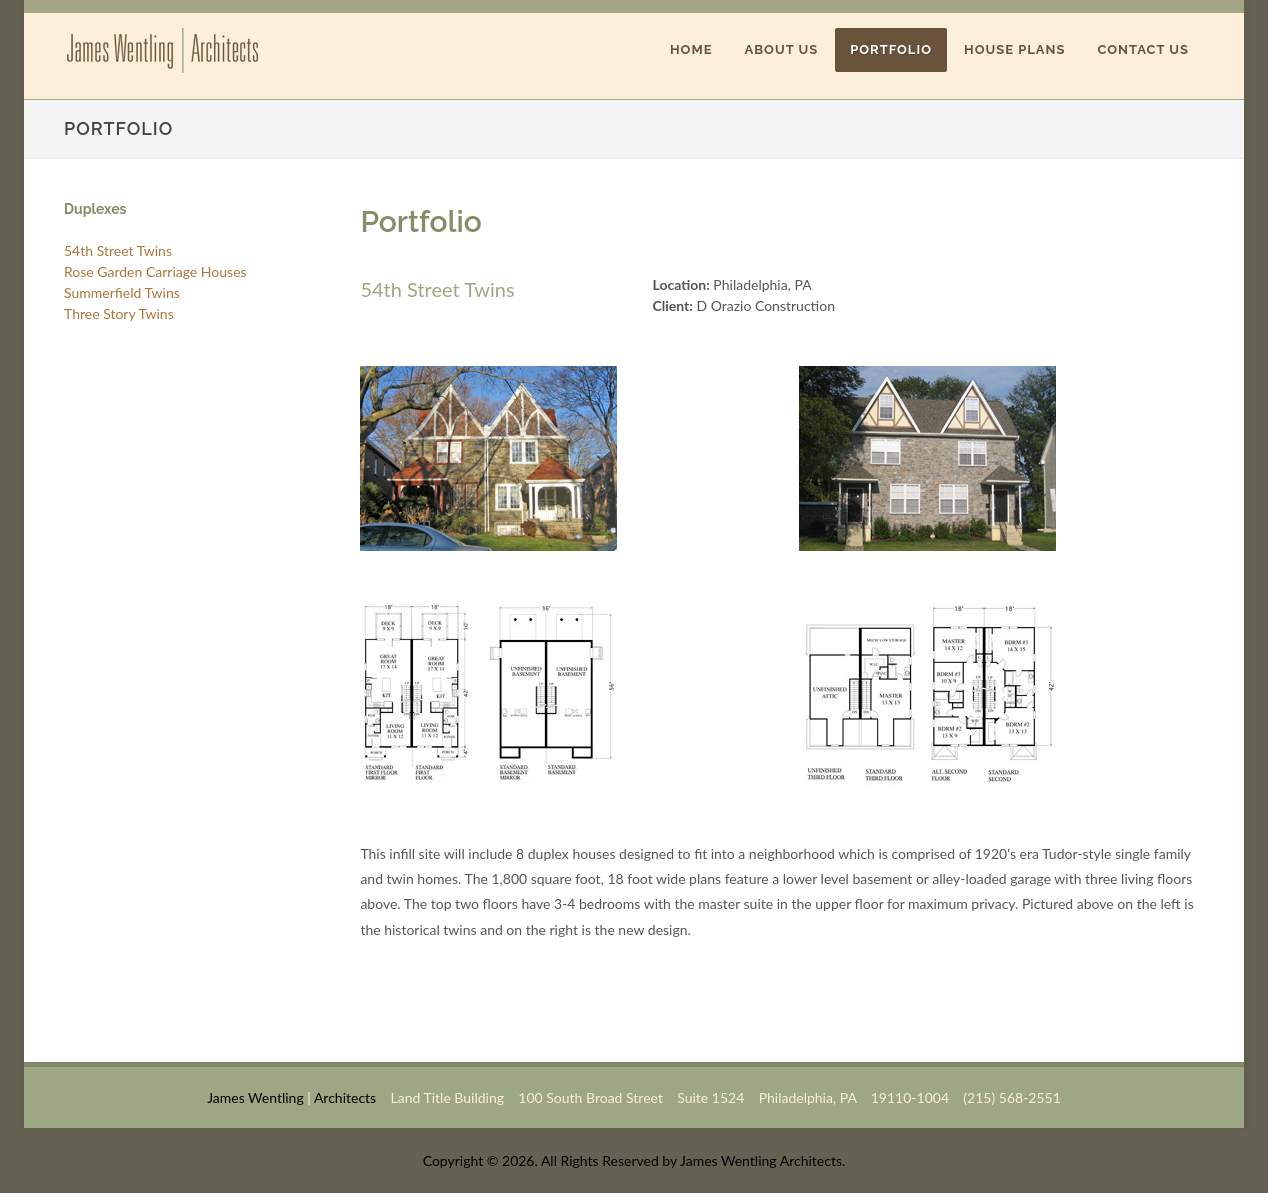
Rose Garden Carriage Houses (155, 271)
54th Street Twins (118, 250)
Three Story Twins (119, 313)
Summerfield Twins (122, 292)
